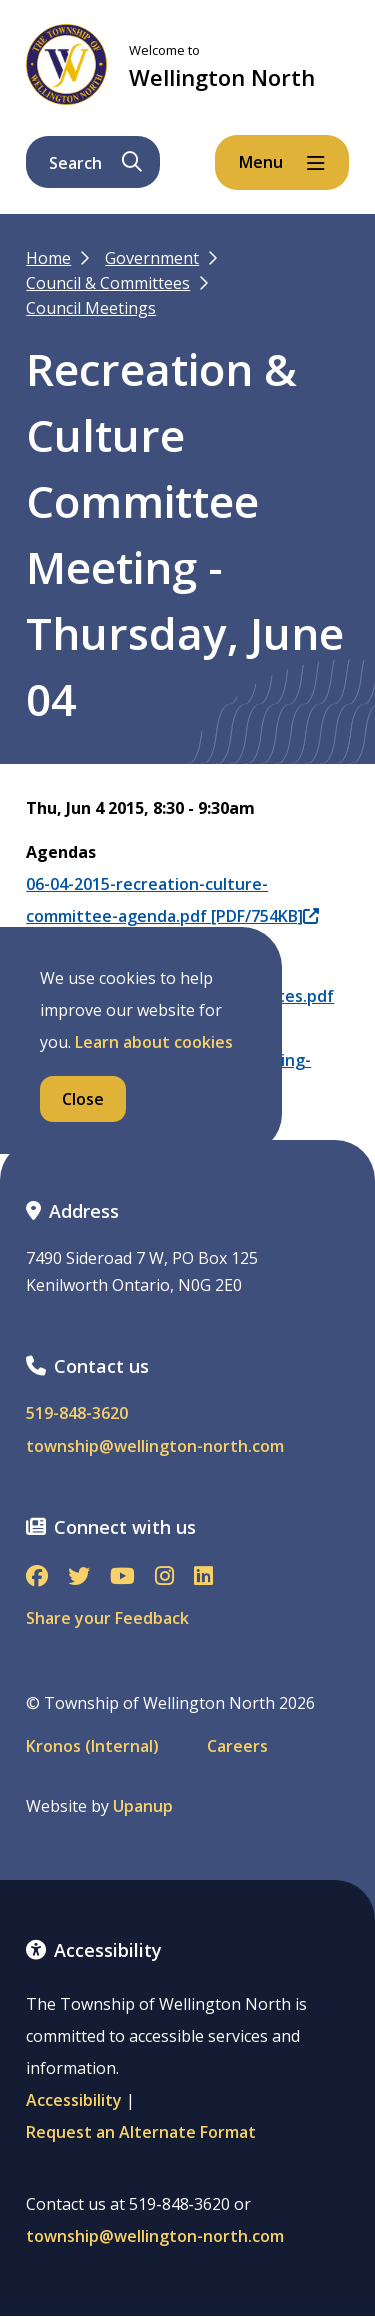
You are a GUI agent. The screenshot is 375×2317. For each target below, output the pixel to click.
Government (152, 258)
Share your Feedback (107, 1618)
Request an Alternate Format (141, 2132)
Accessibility (74, 2100)
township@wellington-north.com (155, 1446)
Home (48, 258)
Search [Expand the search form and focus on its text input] (95, 163)
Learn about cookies (154, 1042)
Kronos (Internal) (92, 1746)
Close (83, 1099)
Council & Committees (108, 283)
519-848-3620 (77, 1413)
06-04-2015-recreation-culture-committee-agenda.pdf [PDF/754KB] (172, 900)
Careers (237, 1746)
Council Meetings (91, 308)
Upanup (143, 1806)
